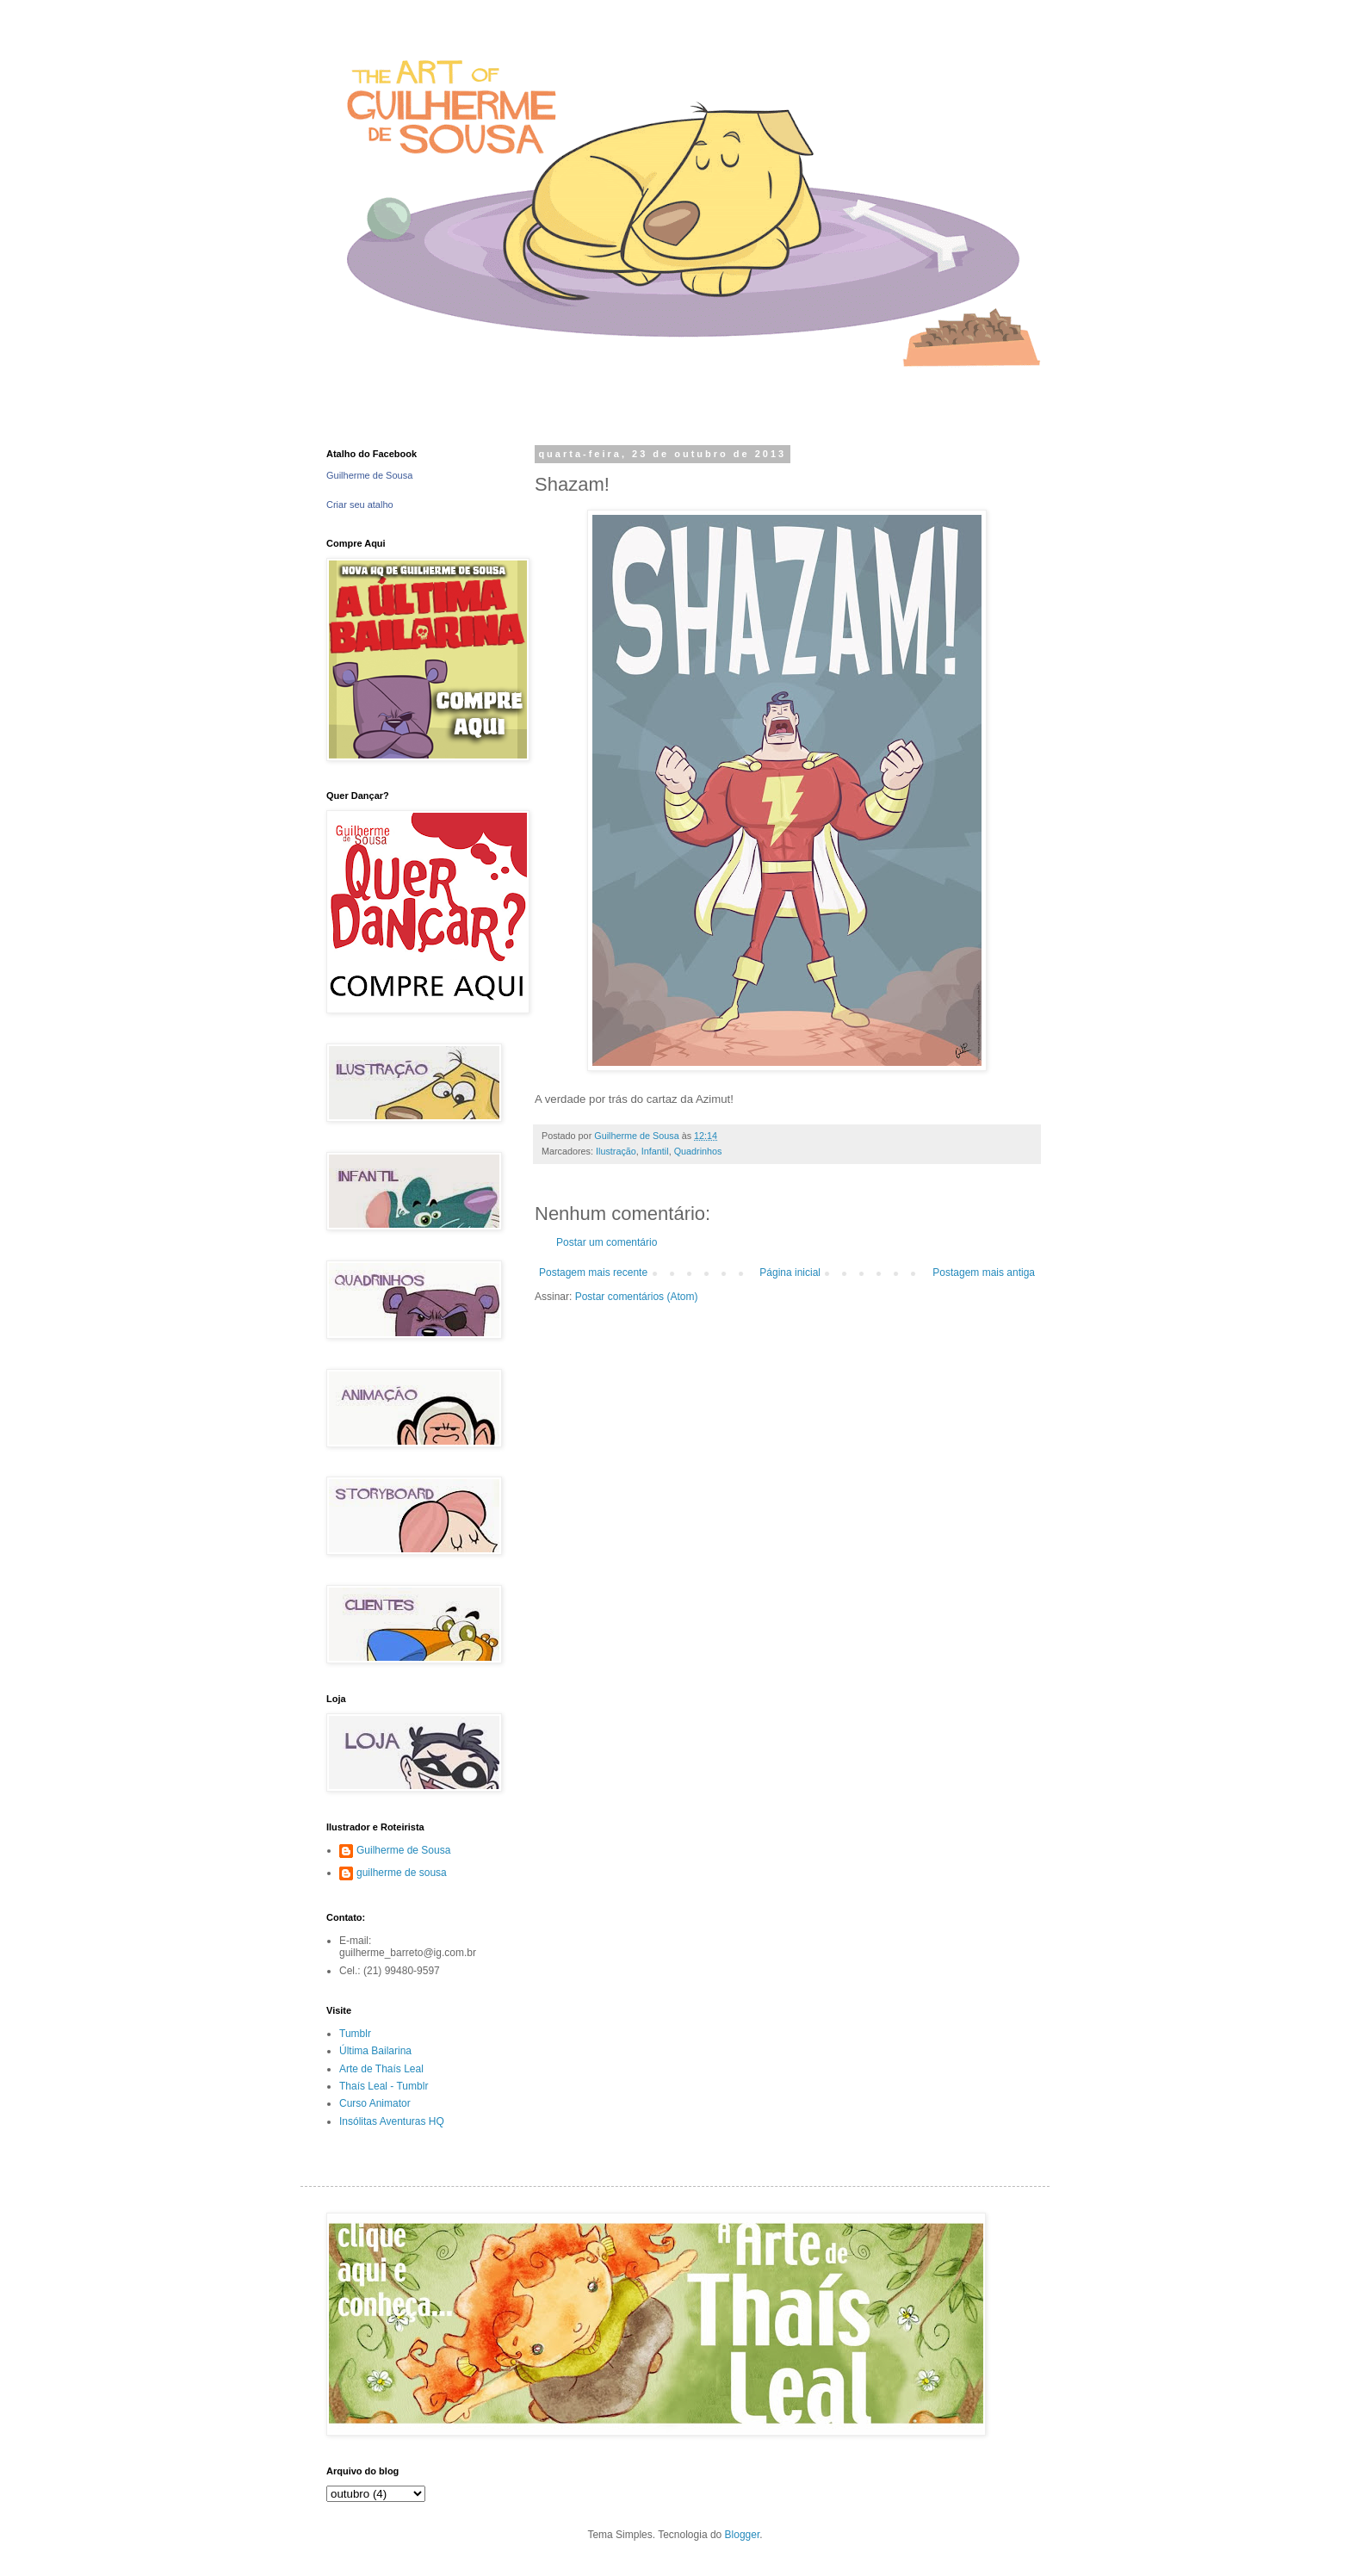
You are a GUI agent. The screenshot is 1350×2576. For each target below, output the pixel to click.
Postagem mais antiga (983, 1272)
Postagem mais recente (593, 1272)
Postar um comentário (606, 1242)
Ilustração (616, 1151)
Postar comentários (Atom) (636, 1297)
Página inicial (790, 1272)
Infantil (655, 1151)
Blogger (742, 2535)
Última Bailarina (375, 2051)
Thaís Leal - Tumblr (383, 2086)
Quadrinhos (698, 1151)
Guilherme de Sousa (369, 475)
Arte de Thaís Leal (381, 2069)
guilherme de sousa (401, 1873)
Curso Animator (375, 2103)
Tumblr (355, 2034)
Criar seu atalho (359, 504)
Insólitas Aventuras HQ (391, 2121)
